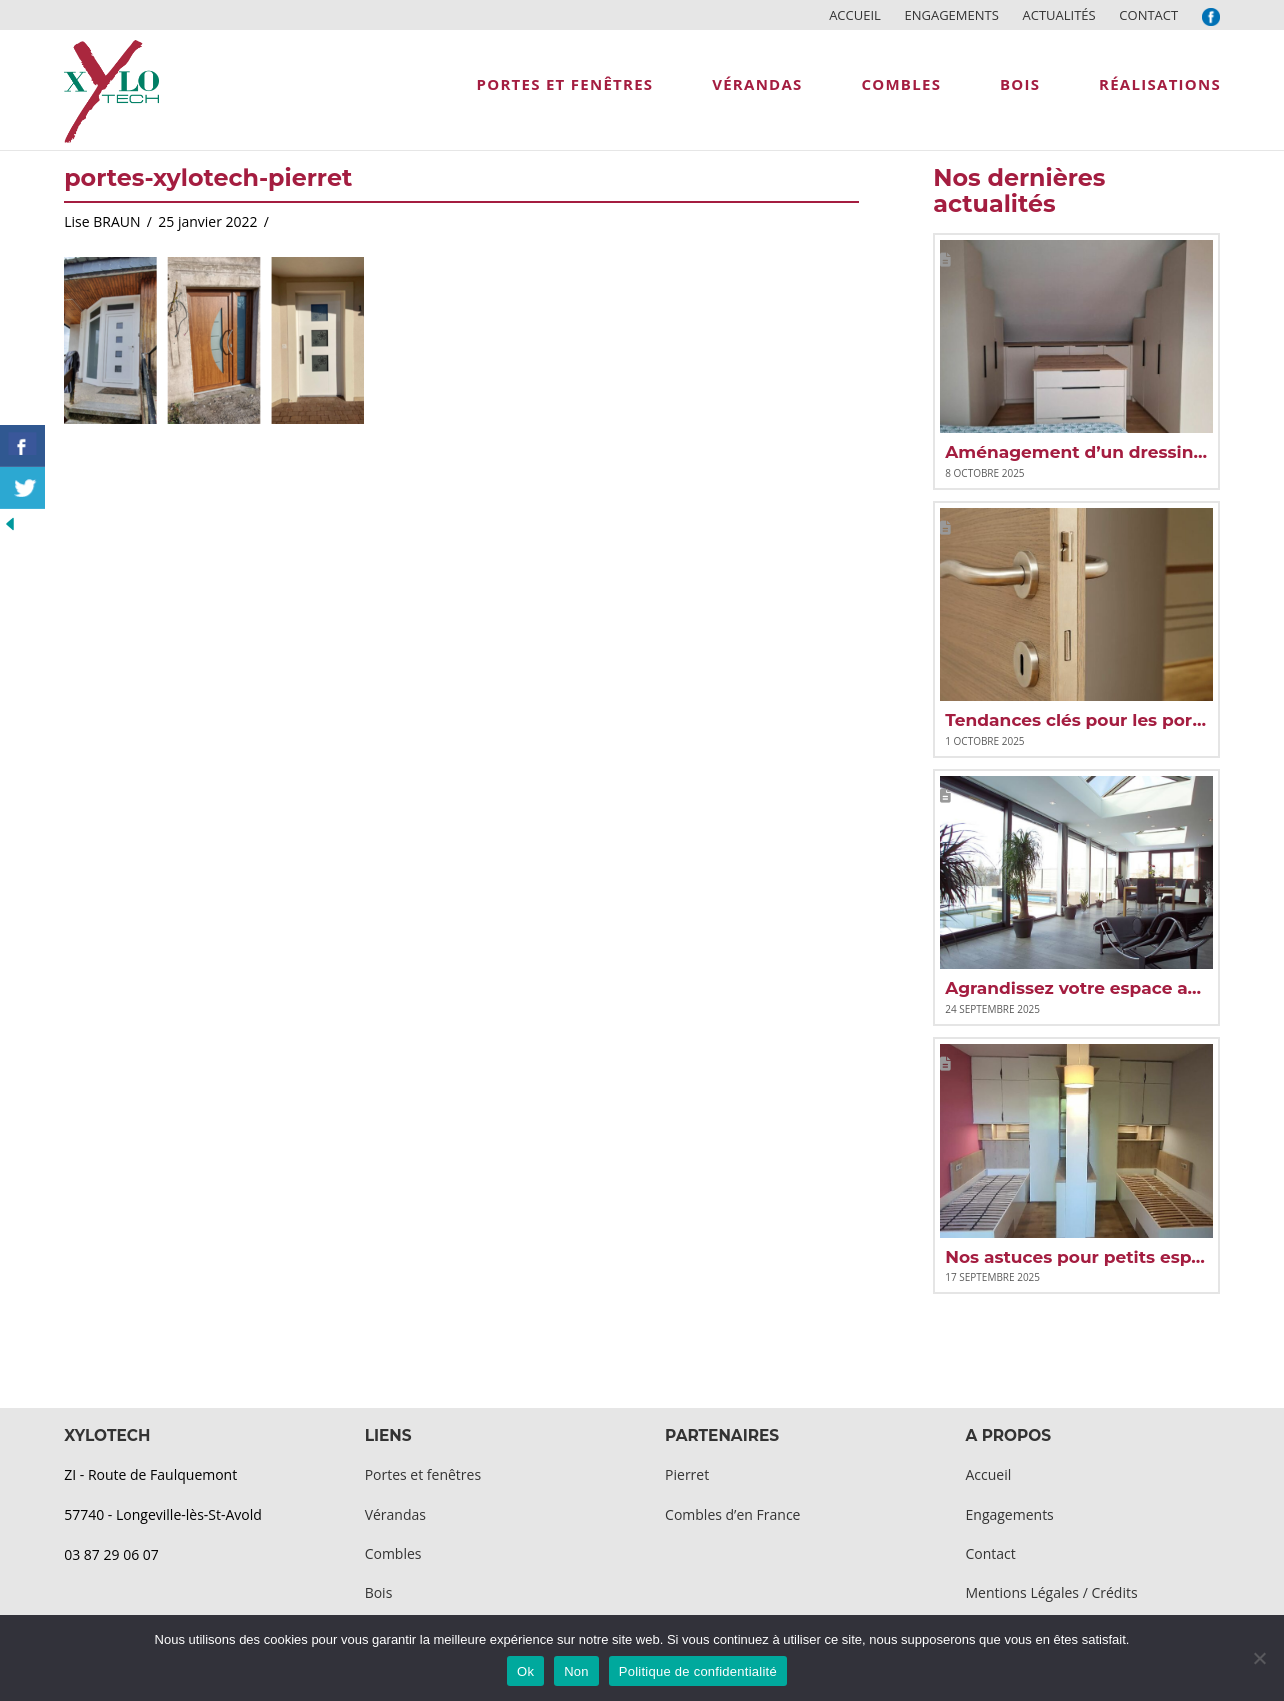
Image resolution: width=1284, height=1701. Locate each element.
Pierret (687, 1474)
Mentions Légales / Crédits (1052, 1592)
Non (576, 1671)
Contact (1148, 15)
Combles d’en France (732, 1514)
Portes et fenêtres (423, 1474)
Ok (525, 1671)
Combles (393, 1553)
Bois (379, 1592)
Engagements (951, 15)
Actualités (1058, 15)
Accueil (855, 15)
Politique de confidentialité (698, 1671)
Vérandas (395, 1514)
